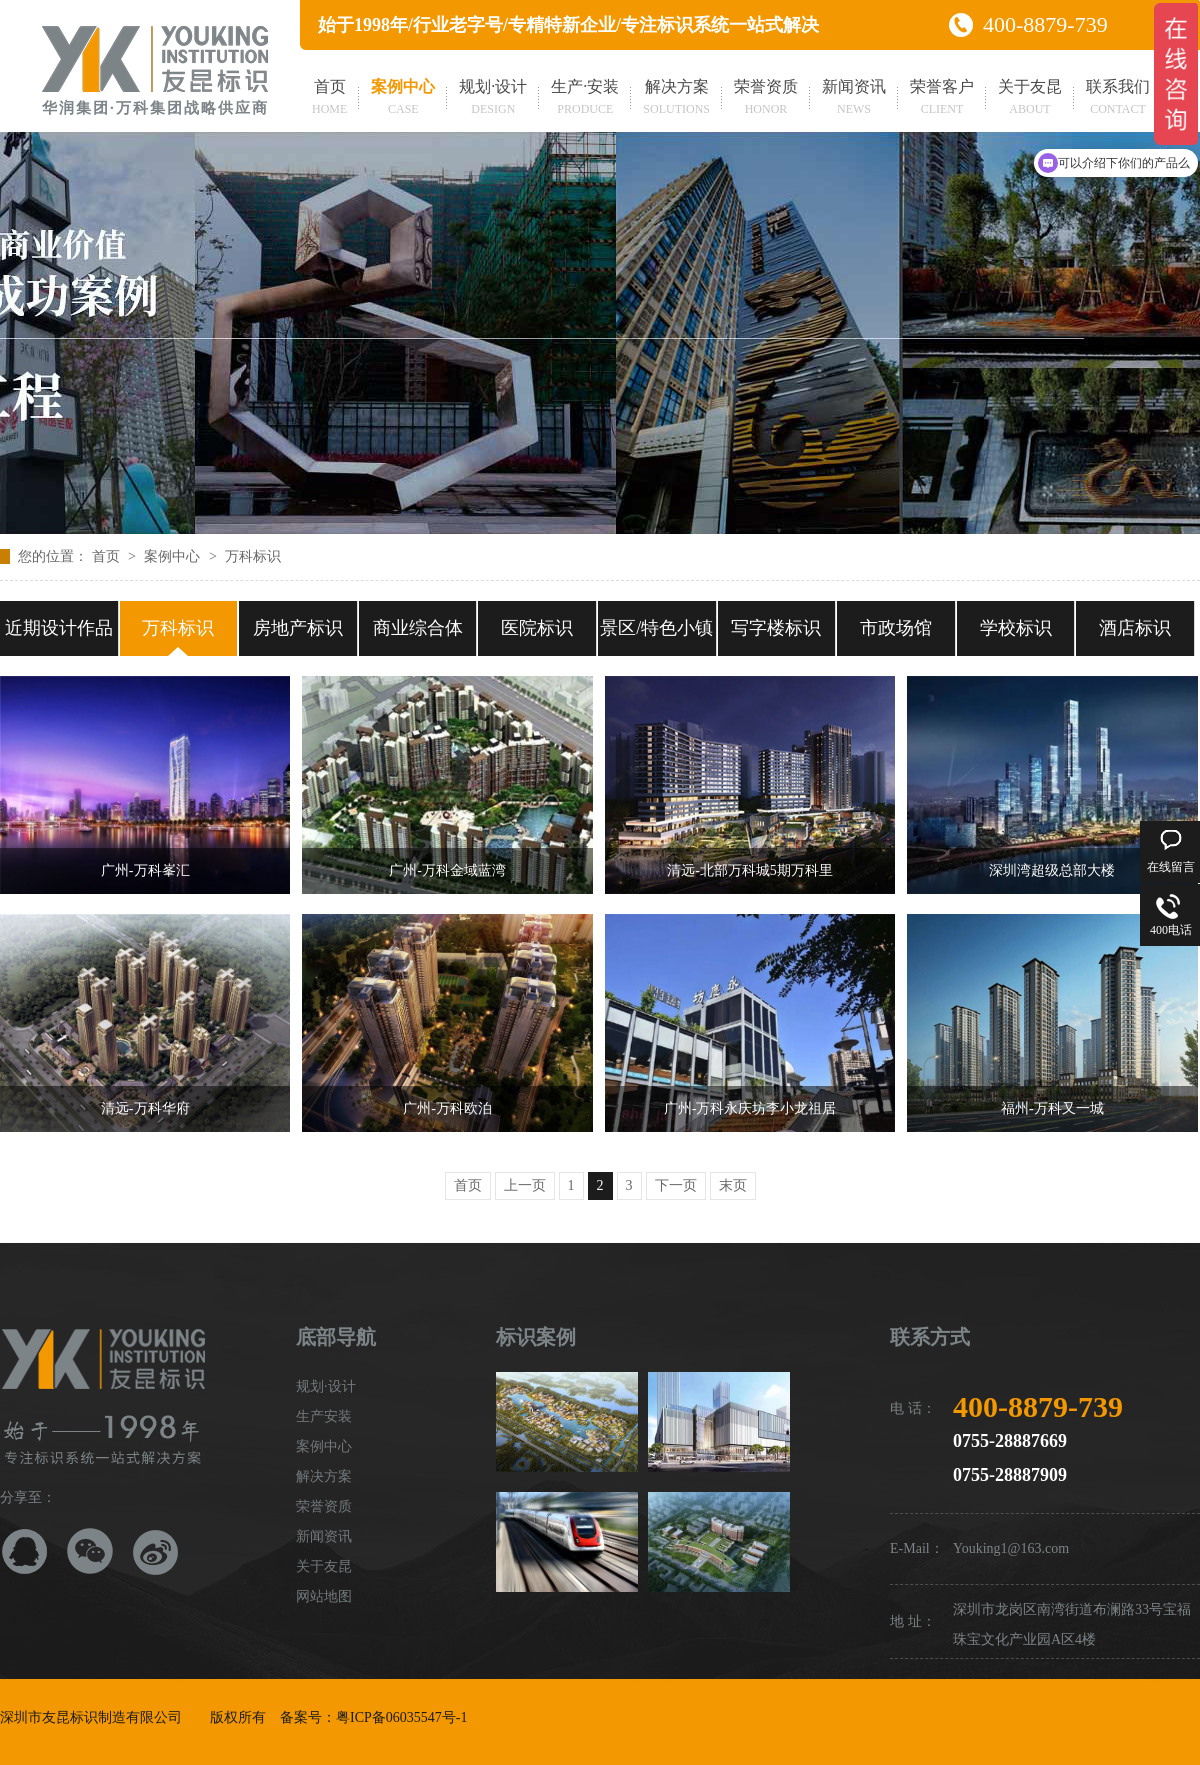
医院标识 (537, 628)
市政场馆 (896, 628)
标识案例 (536, 1337)
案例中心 (403, 99)
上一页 (525, 1185)
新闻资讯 (854, 99)
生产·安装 (585, 99)
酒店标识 (1135, 628)
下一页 (676, 1185)
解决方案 (676, 99)
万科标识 (253, 556)
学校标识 (1016, 628)
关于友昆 (1030, 99)
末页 (733, 1185)
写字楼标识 (776, 628)
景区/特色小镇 (656, 628)
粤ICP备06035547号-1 (401, 1717)
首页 (329, 99)
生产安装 (324, 1416)
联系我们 (1118, 99)
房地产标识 (298, 628)
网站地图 (324, 1596)
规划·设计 (493, 99)
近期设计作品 (59, 628)
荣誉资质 (766, 99)
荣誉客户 (942, 99)
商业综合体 (418, 628)
